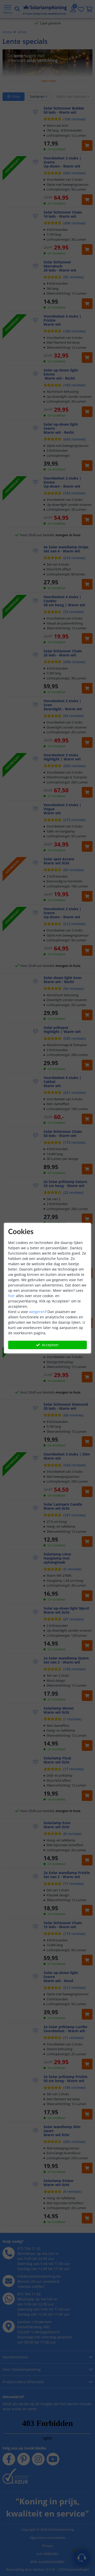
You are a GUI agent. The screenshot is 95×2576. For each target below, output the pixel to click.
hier (11, 1295)
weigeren (37, 1311)
